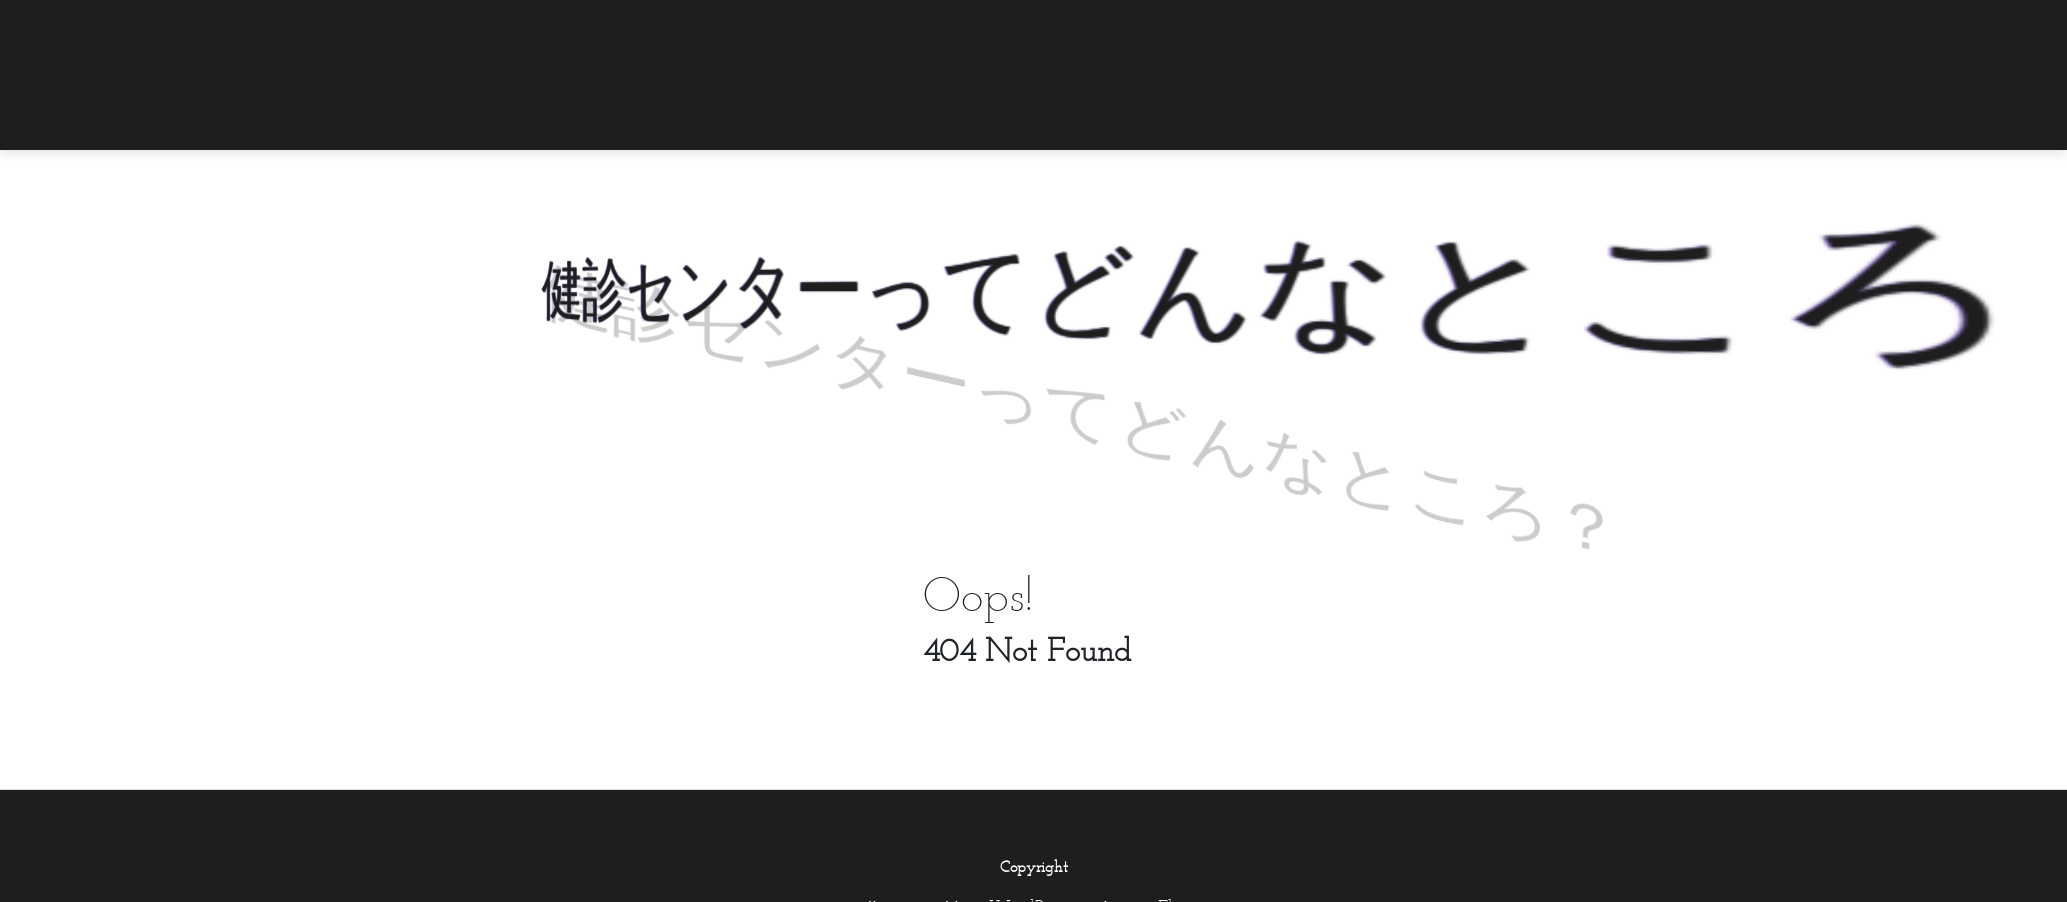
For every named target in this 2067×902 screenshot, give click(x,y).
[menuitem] (1549, 27)
